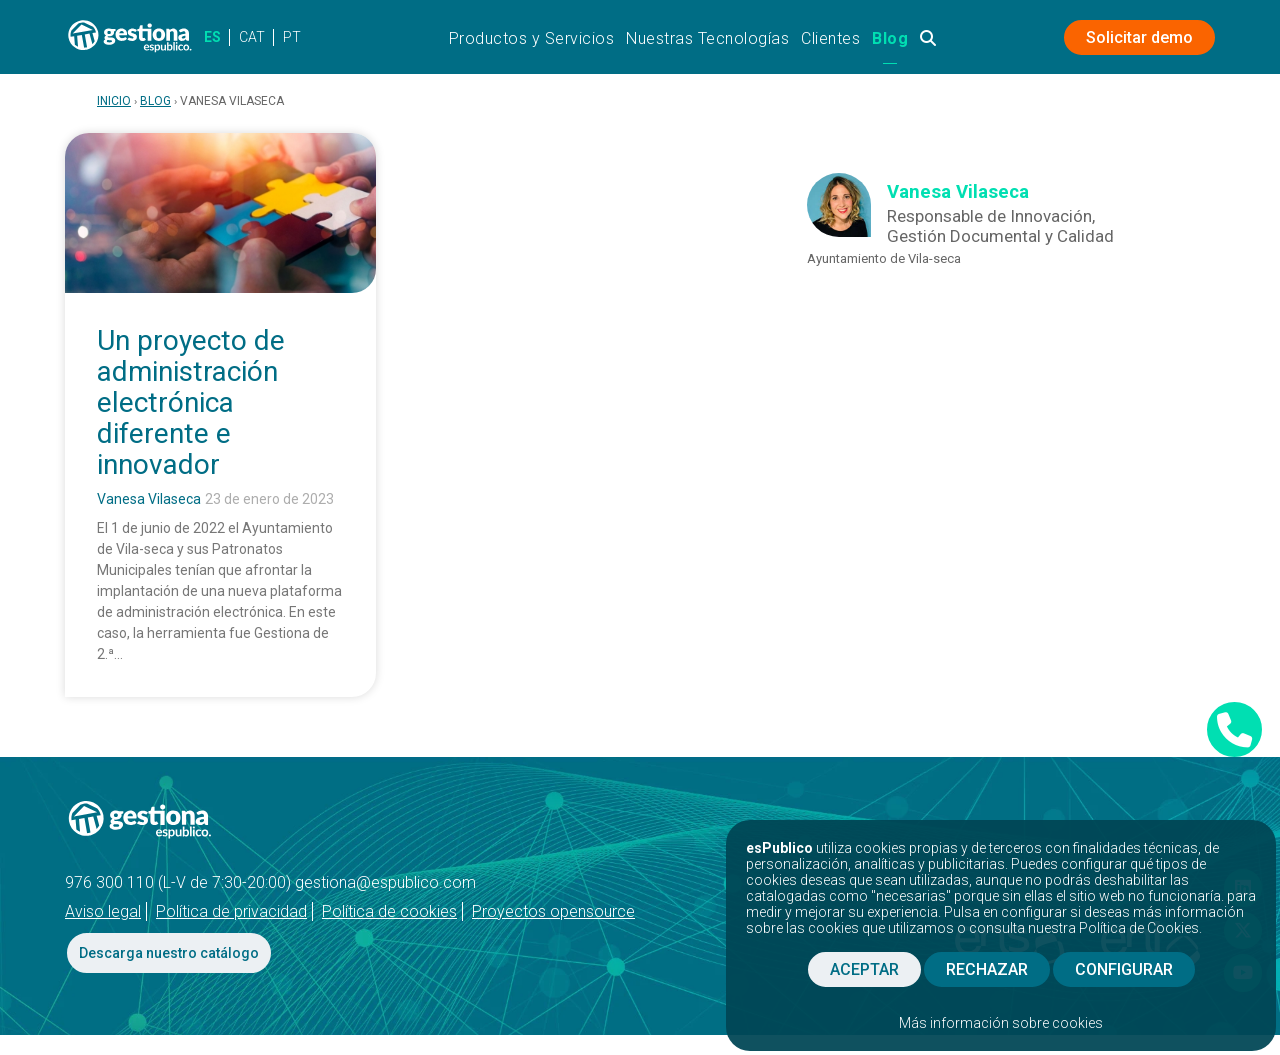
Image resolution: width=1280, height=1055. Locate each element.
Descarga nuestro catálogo (169, 953)
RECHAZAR (987, 969)
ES (212, 37)
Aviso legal (103, 911)
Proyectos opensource (553, 911)
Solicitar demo (1139, 37)
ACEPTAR (864, 969)
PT (292, 37)
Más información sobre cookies (1001, 1023)
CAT (252, 37)
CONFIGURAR (1124, 969)
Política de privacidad (231, 911)
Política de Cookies (1139, 928)
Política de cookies (389, 911)
